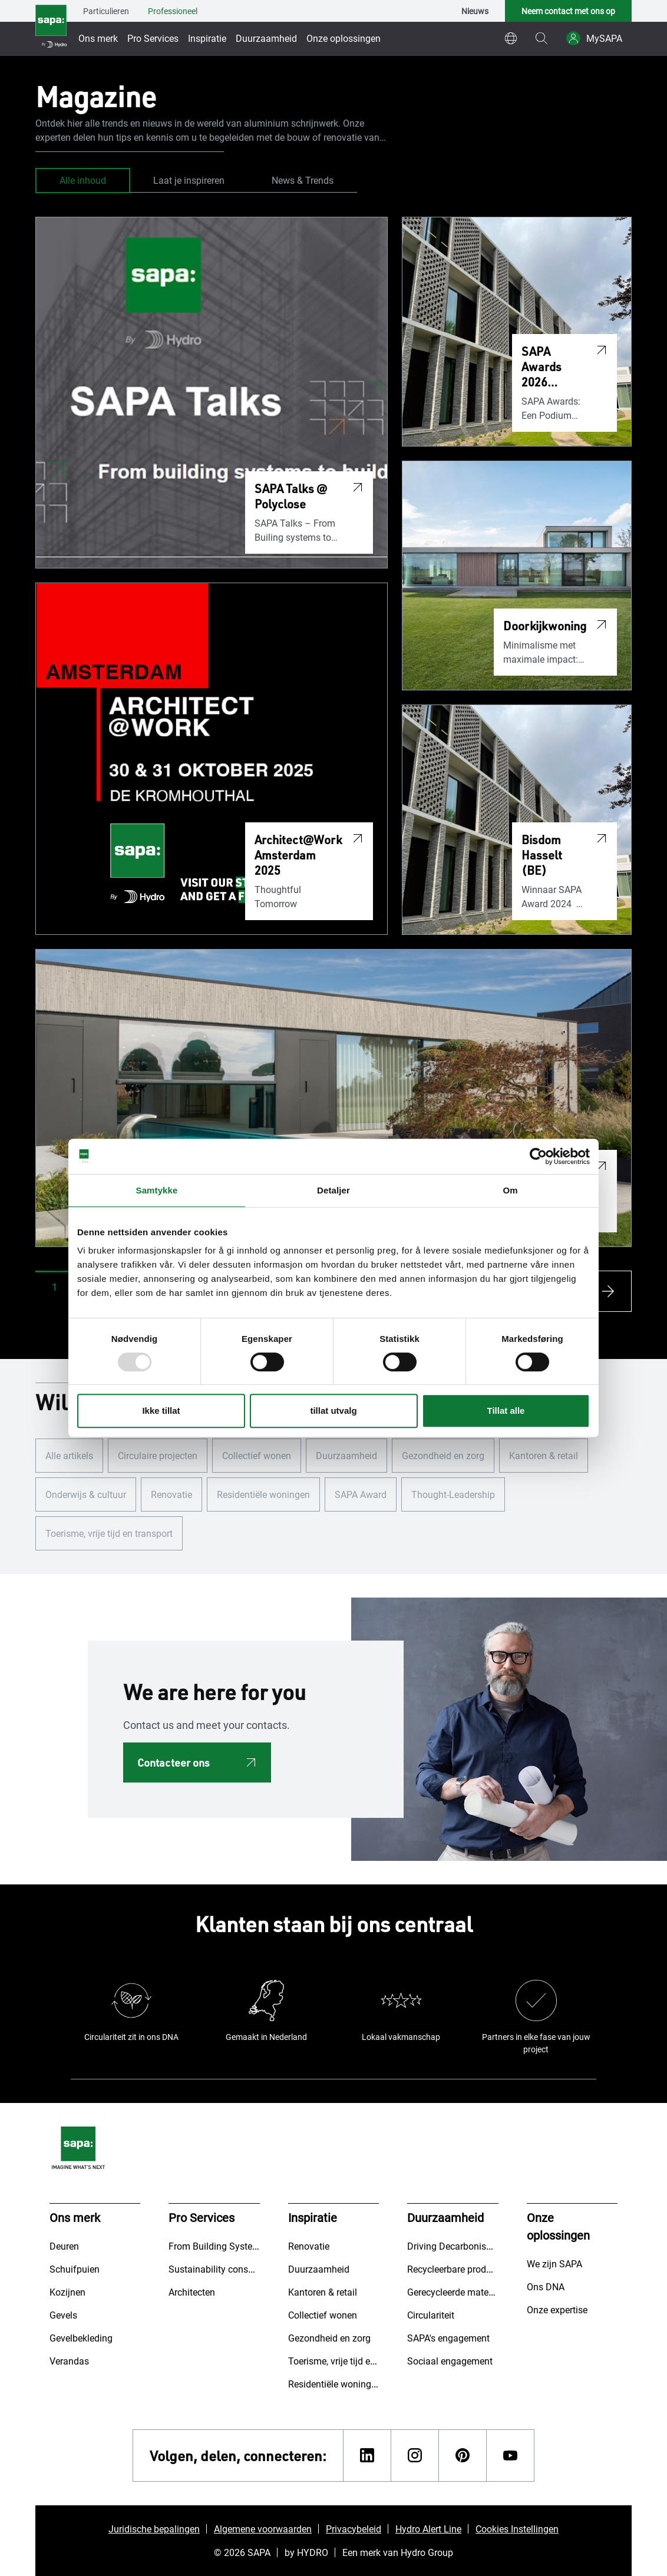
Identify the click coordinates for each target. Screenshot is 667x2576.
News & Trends (303, 180)
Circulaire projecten (157, 1455)
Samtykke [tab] (157, 1190)
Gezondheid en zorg (443, 1455)
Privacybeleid (353, 2528)
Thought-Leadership (453, 1494)
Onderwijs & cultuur (85, 1494)
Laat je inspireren (188, 180)
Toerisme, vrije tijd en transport (109, 1533)
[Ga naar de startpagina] (51, 28)
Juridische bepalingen (154, 2528)
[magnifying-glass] (541, 38)
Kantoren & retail (543, 1455)
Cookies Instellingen (517, 2528)
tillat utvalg (333, 1411)
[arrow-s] (611, 1291)
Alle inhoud (83, 180)
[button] (54, 1287)
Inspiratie (207, 38)
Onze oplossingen (343, 38)
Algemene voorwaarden (263, 2528)
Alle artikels (69, 1455)
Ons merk (98, 38)
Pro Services (153, 38)
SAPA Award (361, 1494)
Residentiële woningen (263, 1494)
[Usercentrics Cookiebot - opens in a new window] (538, 1156)
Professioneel (172, 10)
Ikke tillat (161, 1411)
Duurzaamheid (266, 38)
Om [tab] (510, 1190)
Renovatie (171, 1494)
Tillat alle (506, 1411)
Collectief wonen (256, 1455)
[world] (511, 38)
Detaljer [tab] (333, 1190)
